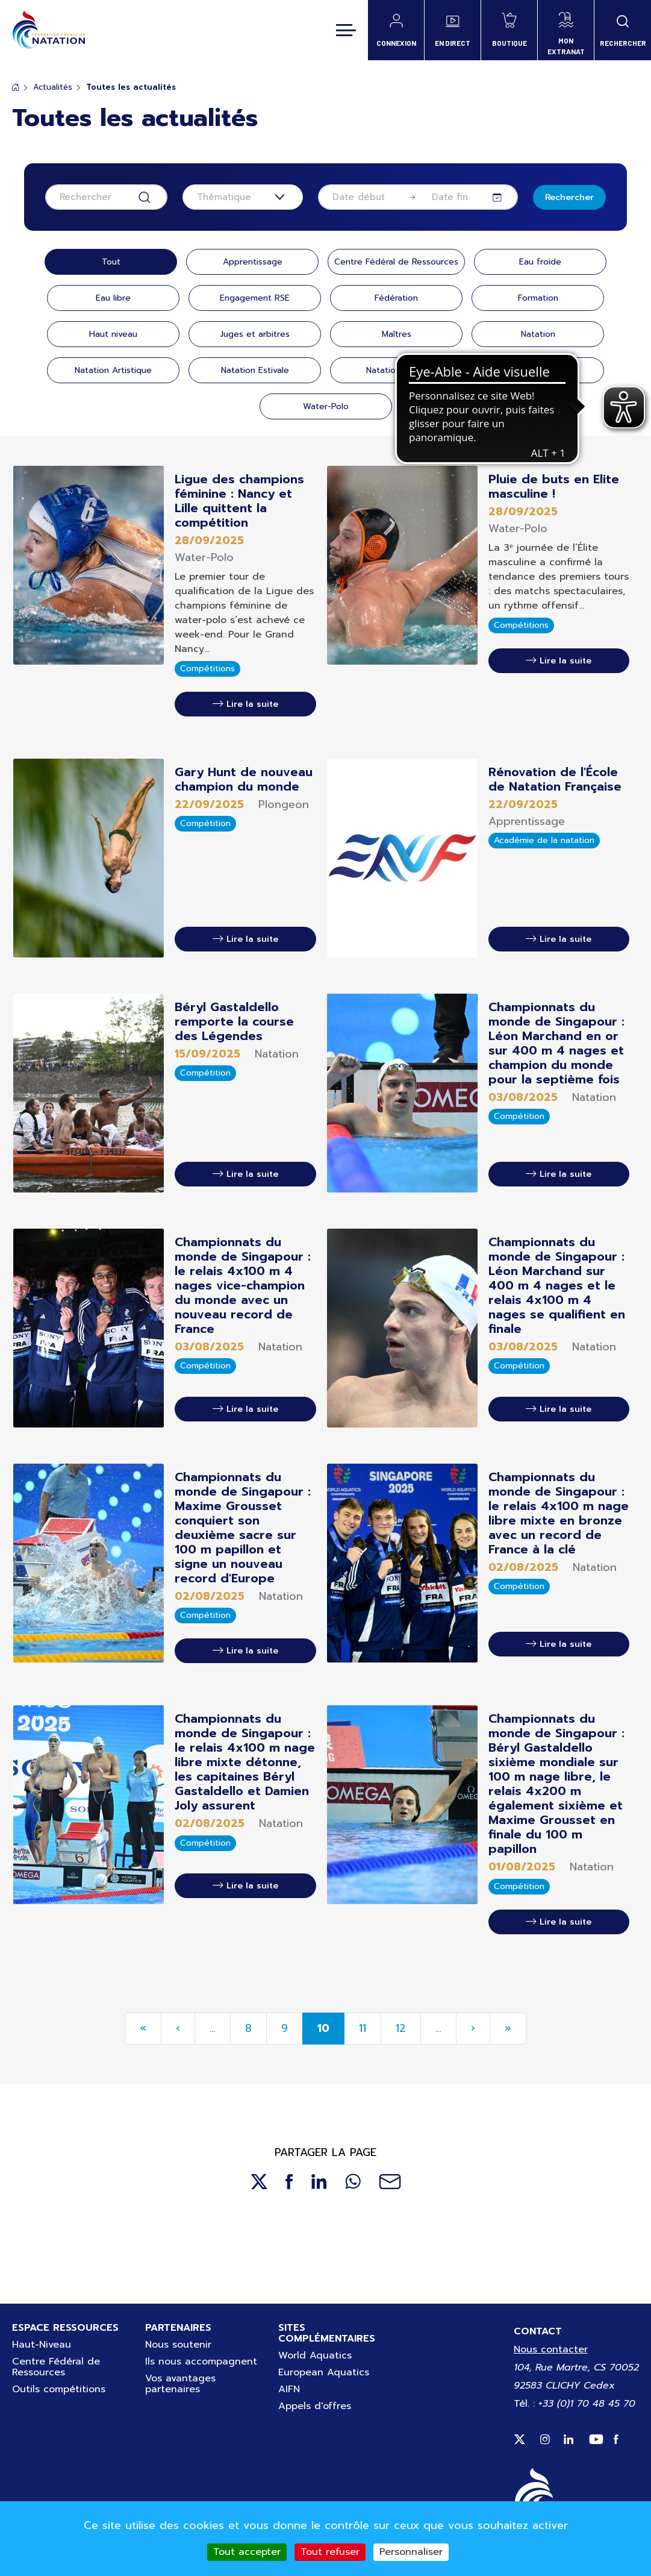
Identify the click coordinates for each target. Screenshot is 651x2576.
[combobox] (242, 197)
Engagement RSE (255, 298)
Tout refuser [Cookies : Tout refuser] (330, 2552)
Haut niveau (113, 334)
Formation (538, 298)
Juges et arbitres (255, 334)
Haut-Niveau (41, 2344)
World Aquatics (315, 2355)
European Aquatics (323, 2372)
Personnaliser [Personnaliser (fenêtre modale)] (411, 2552)
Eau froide (540, 261)
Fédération (396, 298)
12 (401, 2028)
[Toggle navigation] (346, 30)
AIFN (289, 2389)
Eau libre (113, 298)
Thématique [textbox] (224, 197)
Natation (538, 334)
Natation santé (396, 370)
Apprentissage (252, 261)
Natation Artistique (113, 370)
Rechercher (569, 197)
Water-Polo (326, 406)
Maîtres (396, 334)
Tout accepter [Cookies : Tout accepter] (247, 2552)
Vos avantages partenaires (180, 2384)
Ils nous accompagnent (201, 2361)
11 (362, 2028)
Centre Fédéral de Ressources (396, 261)
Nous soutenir (178, 2344)
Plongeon (538, 370)
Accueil (15, 87)
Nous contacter (551, 2349)
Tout (111, 261)
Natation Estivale (255, 370)
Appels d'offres (314, 2406)
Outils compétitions (58, 2389)
